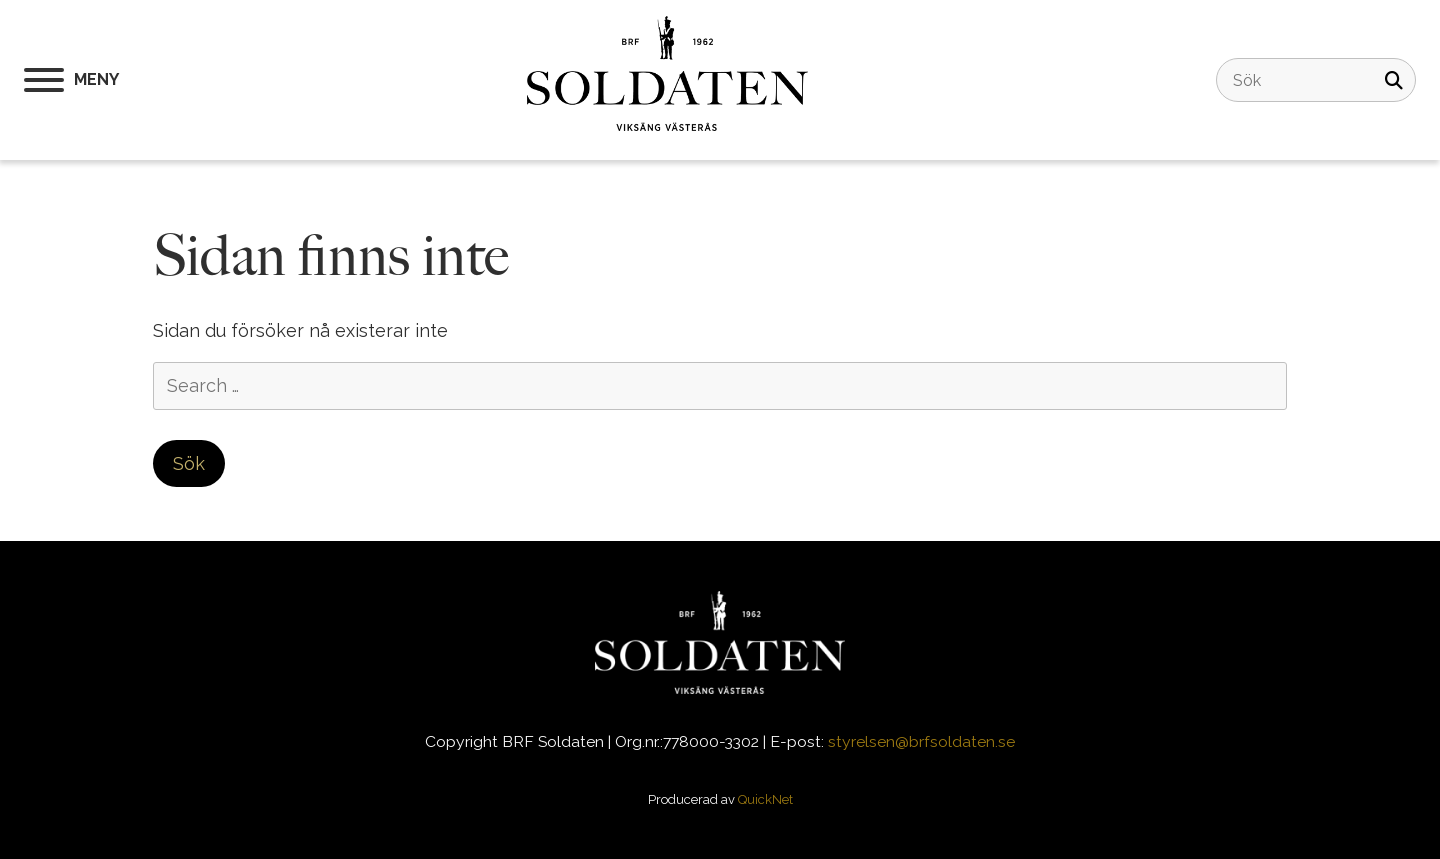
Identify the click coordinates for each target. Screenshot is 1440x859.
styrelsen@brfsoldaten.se (921, 741)
